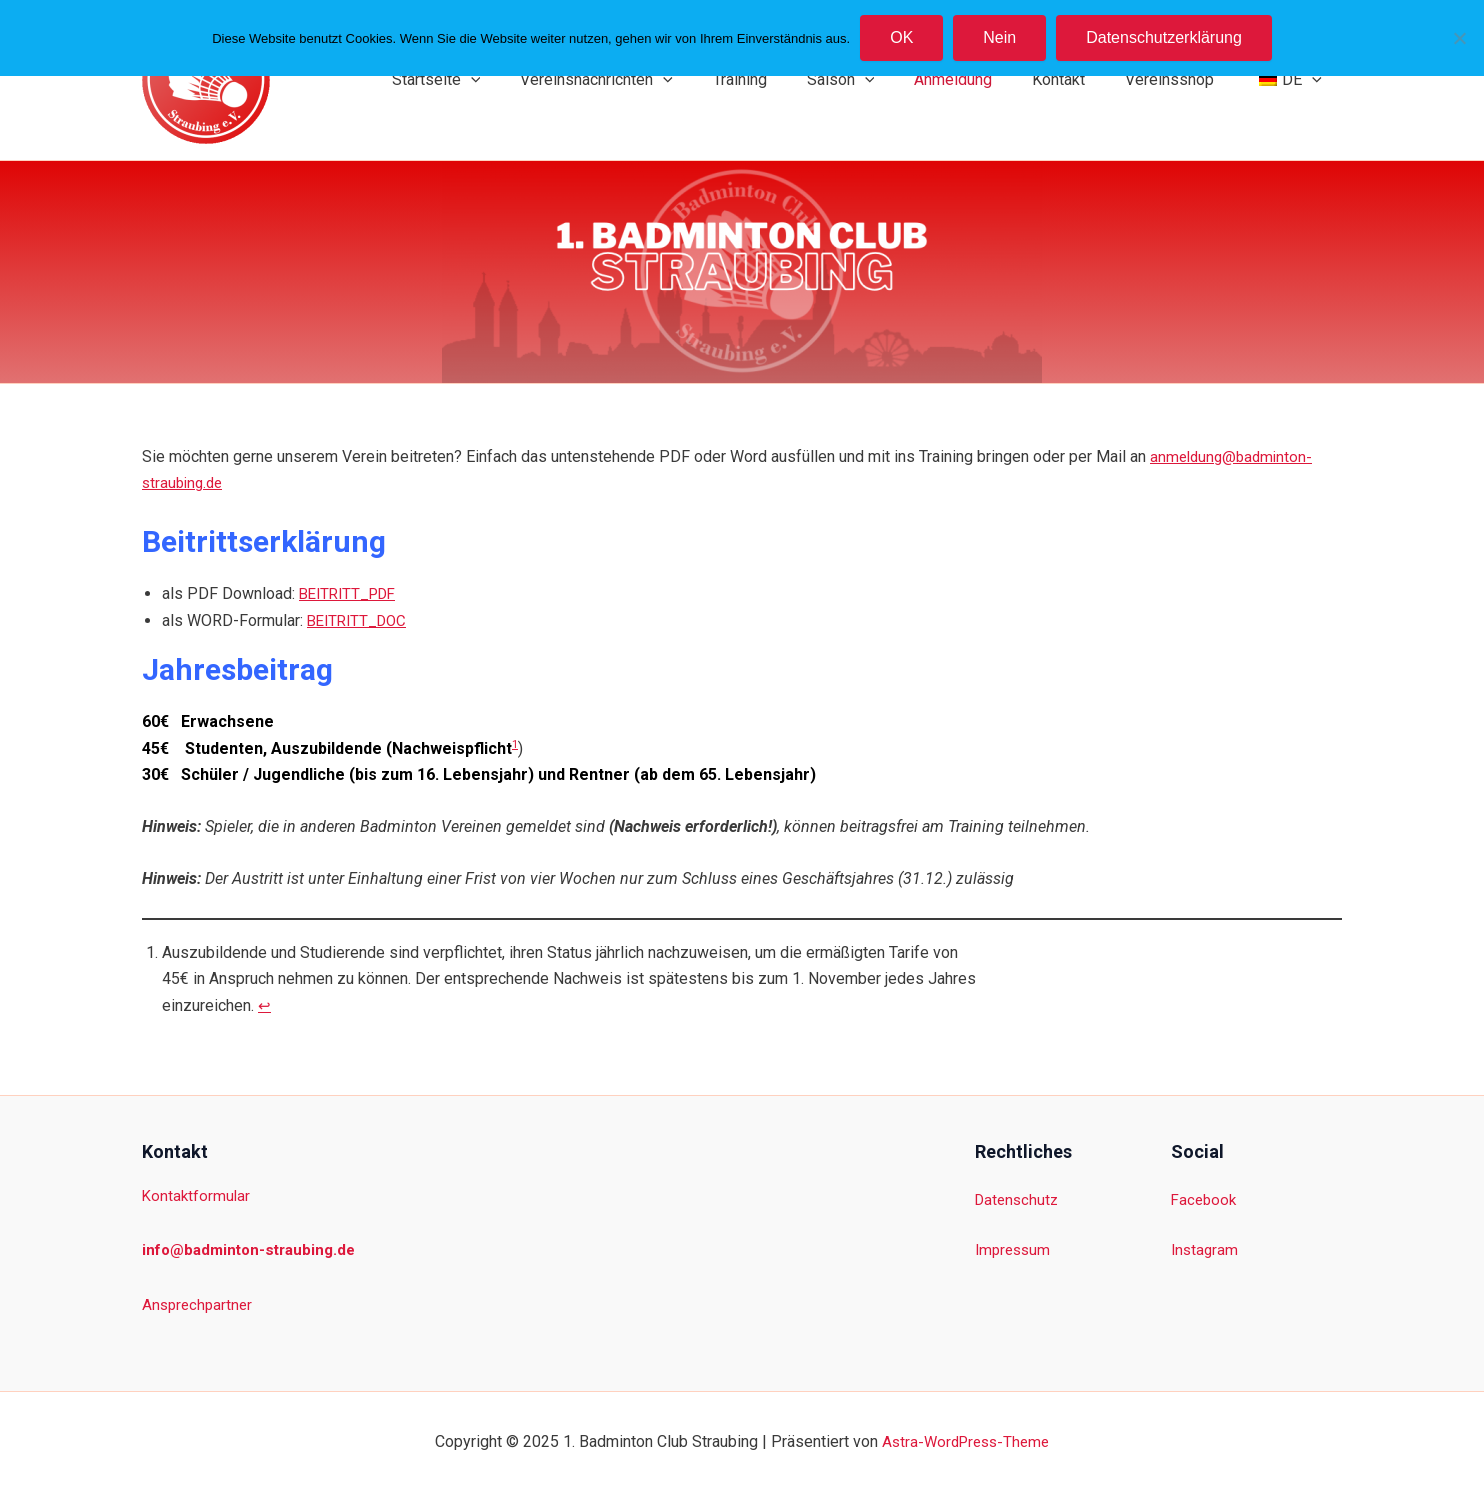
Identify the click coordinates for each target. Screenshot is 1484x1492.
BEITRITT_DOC (360, 620)
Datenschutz (1019, 1199)
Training (784, 79)
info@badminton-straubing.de (254, 1249)
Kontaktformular (197, 1195)
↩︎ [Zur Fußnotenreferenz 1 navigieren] (264, 1005)
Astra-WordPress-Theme (965, 1441)
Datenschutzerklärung (1164, 37)
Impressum (1015, 1249)
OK (901, 37)
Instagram (1206, 1249)
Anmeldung (981, 79)
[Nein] (1459, 38)
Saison (877, 80)
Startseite (496, 80)
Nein (999, 37)
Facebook (1205, 1199)
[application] (531, 80)
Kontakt (1078, 79)
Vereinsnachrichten (648, 80)
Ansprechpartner (199, 1304)
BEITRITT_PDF (352, 593)
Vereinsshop (1181, 79)
